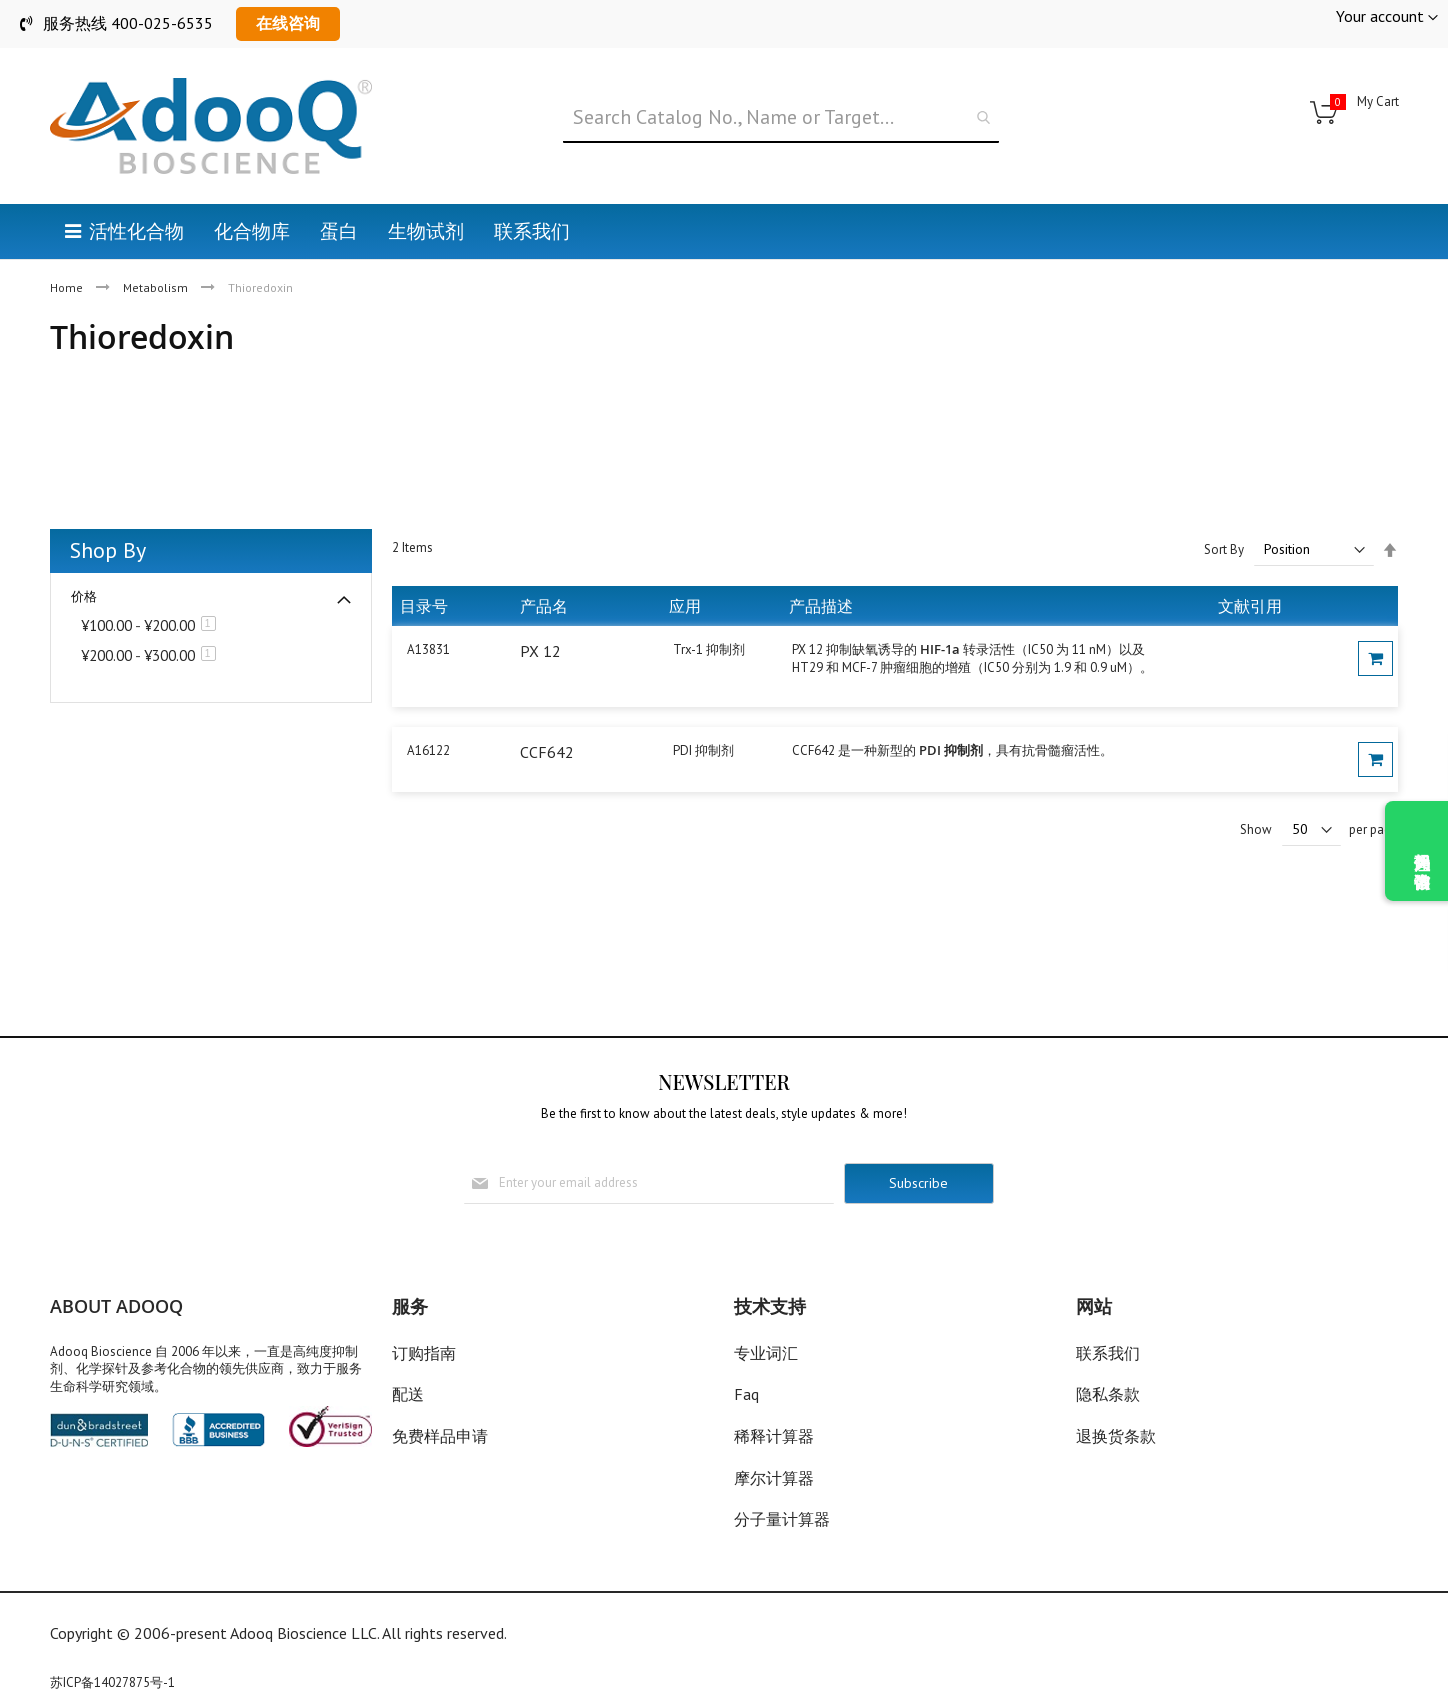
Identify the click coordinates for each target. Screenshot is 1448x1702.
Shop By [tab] (108, 550)
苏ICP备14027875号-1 (112, 1682)
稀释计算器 (774, 1436)
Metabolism (157, 287)
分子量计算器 (782, 1519)
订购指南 (424, 1353)
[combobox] (781, 118)
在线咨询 (288, 23)
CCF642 (547, 752)
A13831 (428, 649)
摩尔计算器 (774, 1478)
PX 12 (540, 651)
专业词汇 (766, 1353)
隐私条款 (1108, 1394)
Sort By (1224, 549)
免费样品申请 (440, 1436)
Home (68, 287)
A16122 (428, 750)
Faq (746, 1394)
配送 (408, 1394)
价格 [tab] (84, 596)
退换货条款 (1116, 1436)
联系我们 (1108, 1353)
